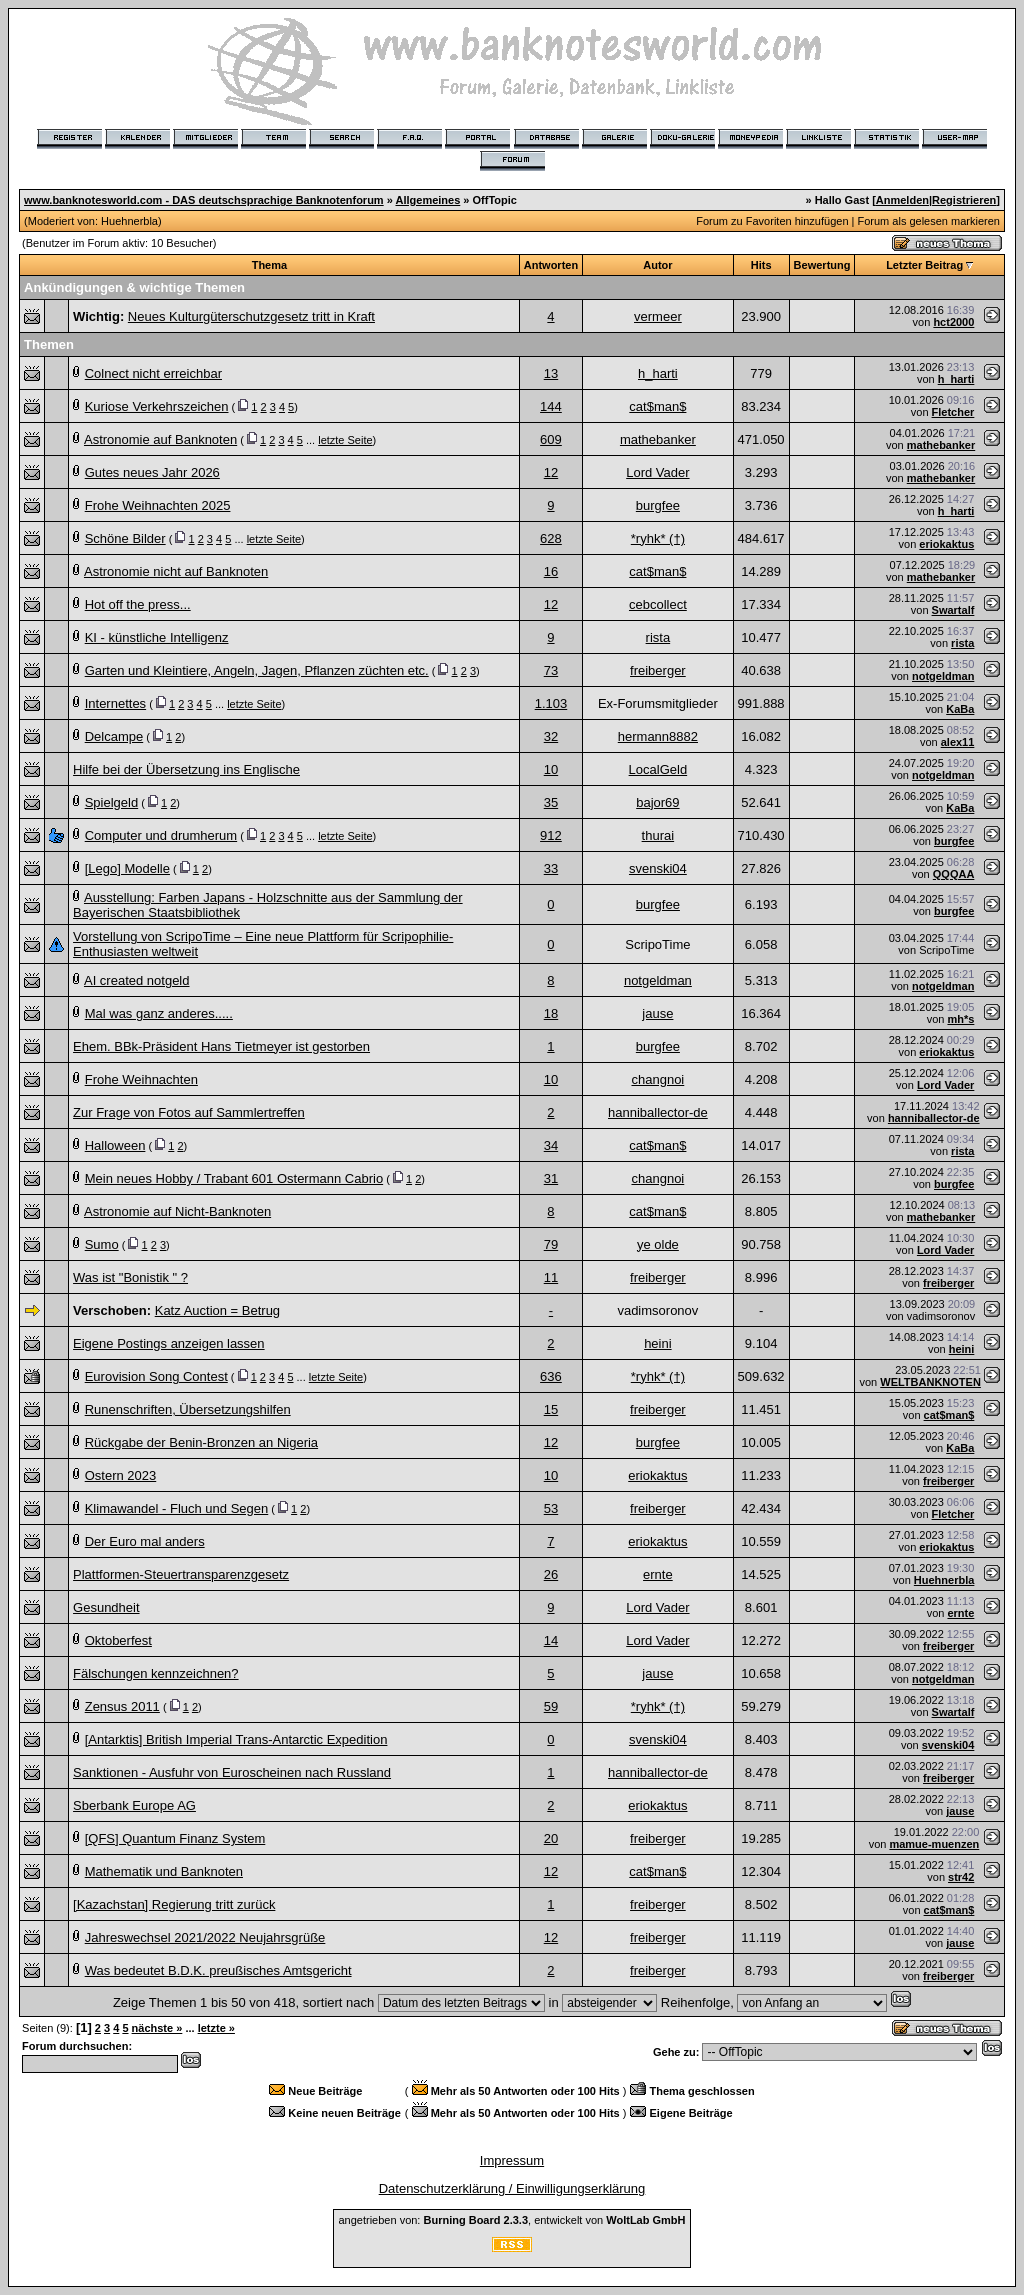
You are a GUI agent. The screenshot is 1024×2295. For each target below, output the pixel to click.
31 (551, 1178)
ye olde (658, 1244)
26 (551, 1574)
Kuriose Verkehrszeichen (157, 406)
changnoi (657, 1079)
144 (551, 406)
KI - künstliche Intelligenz (157, 637)
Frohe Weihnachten (141, 1079)
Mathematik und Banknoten (164, 1871)
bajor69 (657, 802)
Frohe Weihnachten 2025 (158, 505)
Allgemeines (427, 200)
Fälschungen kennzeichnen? (156, 1673)
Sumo (102, 1244)
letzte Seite (345, 440)
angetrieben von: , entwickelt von (511, 2220)
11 (551, 1277)
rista (658, 637)
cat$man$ (657, 406)
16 (551, 571)
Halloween (115, 1145)
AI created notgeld (137, 980)
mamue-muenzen (934, 1844)
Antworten (551, 265)
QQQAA (954, 874)
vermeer (658, 316)
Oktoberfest (118, 1640)
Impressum (512, 2160)
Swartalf (953, 610)
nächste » (157, 2028)
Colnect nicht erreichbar (153, 373)
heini (657, 1343)
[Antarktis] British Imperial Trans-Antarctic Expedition (236, 1739)
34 (551, 1145)
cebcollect (658, 604)
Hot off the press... (138, 604)
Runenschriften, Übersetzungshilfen (188, 1409)
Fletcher (953, 412)
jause (657, 1013)
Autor (657, 265)
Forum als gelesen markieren (928, 221)
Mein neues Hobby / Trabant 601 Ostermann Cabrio (234, 1178)
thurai (658, 835)
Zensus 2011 (122, 1706)
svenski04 (658, 868)
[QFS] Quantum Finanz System (175, 1838)
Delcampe (114, 736)
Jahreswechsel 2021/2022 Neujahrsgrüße (205, 1937)
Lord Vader (657, 472)
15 (551, 1409)
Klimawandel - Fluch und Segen (177, 1508)
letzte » (216, 2028)
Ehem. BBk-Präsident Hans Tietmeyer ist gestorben (221, 1046)
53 (551, 1508)
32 (551, 736)
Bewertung (822, 265)
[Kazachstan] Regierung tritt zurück (174, 1904)
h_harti (658, 373)
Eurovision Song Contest (156, 1376)
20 (551, 1838)
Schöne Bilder (125, 538)
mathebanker (658, 439)
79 (551, 1244)
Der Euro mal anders (145, 1541)
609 (551, 439)
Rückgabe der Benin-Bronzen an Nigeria (201, 1442)
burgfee (658, 505)
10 (551, 769)
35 (551, 802)
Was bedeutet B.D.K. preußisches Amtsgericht (218, 1970)
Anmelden (902, 200)
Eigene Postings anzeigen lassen (169, 1343)
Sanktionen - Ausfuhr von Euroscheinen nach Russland (232, 1772)
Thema (269, 265)
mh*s (960, 1019)
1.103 (551, 703)
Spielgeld (112, 802)
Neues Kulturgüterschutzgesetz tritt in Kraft (251, 316)
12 (551, 472)
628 (551, 538)
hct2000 (953, 322)
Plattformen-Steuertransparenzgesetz (181, 1574)
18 (551, 1013)
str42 (961, 1877)
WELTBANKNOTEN (930, 1382)
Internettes (115, 703)
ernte (658, 1574)
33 (551, 868)
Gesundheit (106, 1607)
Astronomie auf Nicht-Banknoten (177, 1211)
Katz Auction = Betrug (217, 1310)
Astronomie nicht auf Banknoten (176, 571)
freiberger (658, 670)
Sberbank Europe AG (134, 1805)
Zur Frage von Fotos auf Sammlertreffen (189, 1112)
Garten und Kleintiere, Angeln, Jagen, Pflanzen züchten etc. (257, 670)
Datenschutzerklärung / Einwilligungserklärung (512, 2188)
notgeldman (943, 676)
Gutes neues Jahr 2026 (152, 472)
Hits (761, 265)
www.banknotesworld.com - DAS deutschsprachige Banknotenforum (204, 200)
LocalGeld (658, 769)
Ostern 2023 (121, 1475)
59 (551, 1706)
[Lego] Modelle (127, 868)
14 (551, 1640)
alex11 (958, 742)
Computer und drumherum (161, 835)
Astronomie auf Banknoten (160, 439)
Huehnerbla (129, 221)
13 (551, 373)
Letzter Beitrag (924, 265)
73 (551, 670)
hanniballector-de (658, 1112)
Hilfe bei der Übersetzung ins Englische (186, 769)
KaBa (960, 709)
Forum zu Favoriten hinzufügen (772, 221)
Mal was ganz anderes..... (159, 1013)
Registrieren (964, 200)
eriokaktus (946, 544)
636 (551, 1376)
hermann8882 (658, 736)
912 (551, 835)
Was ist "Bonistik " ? (130, 1277)
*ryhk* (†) (658, 538)
